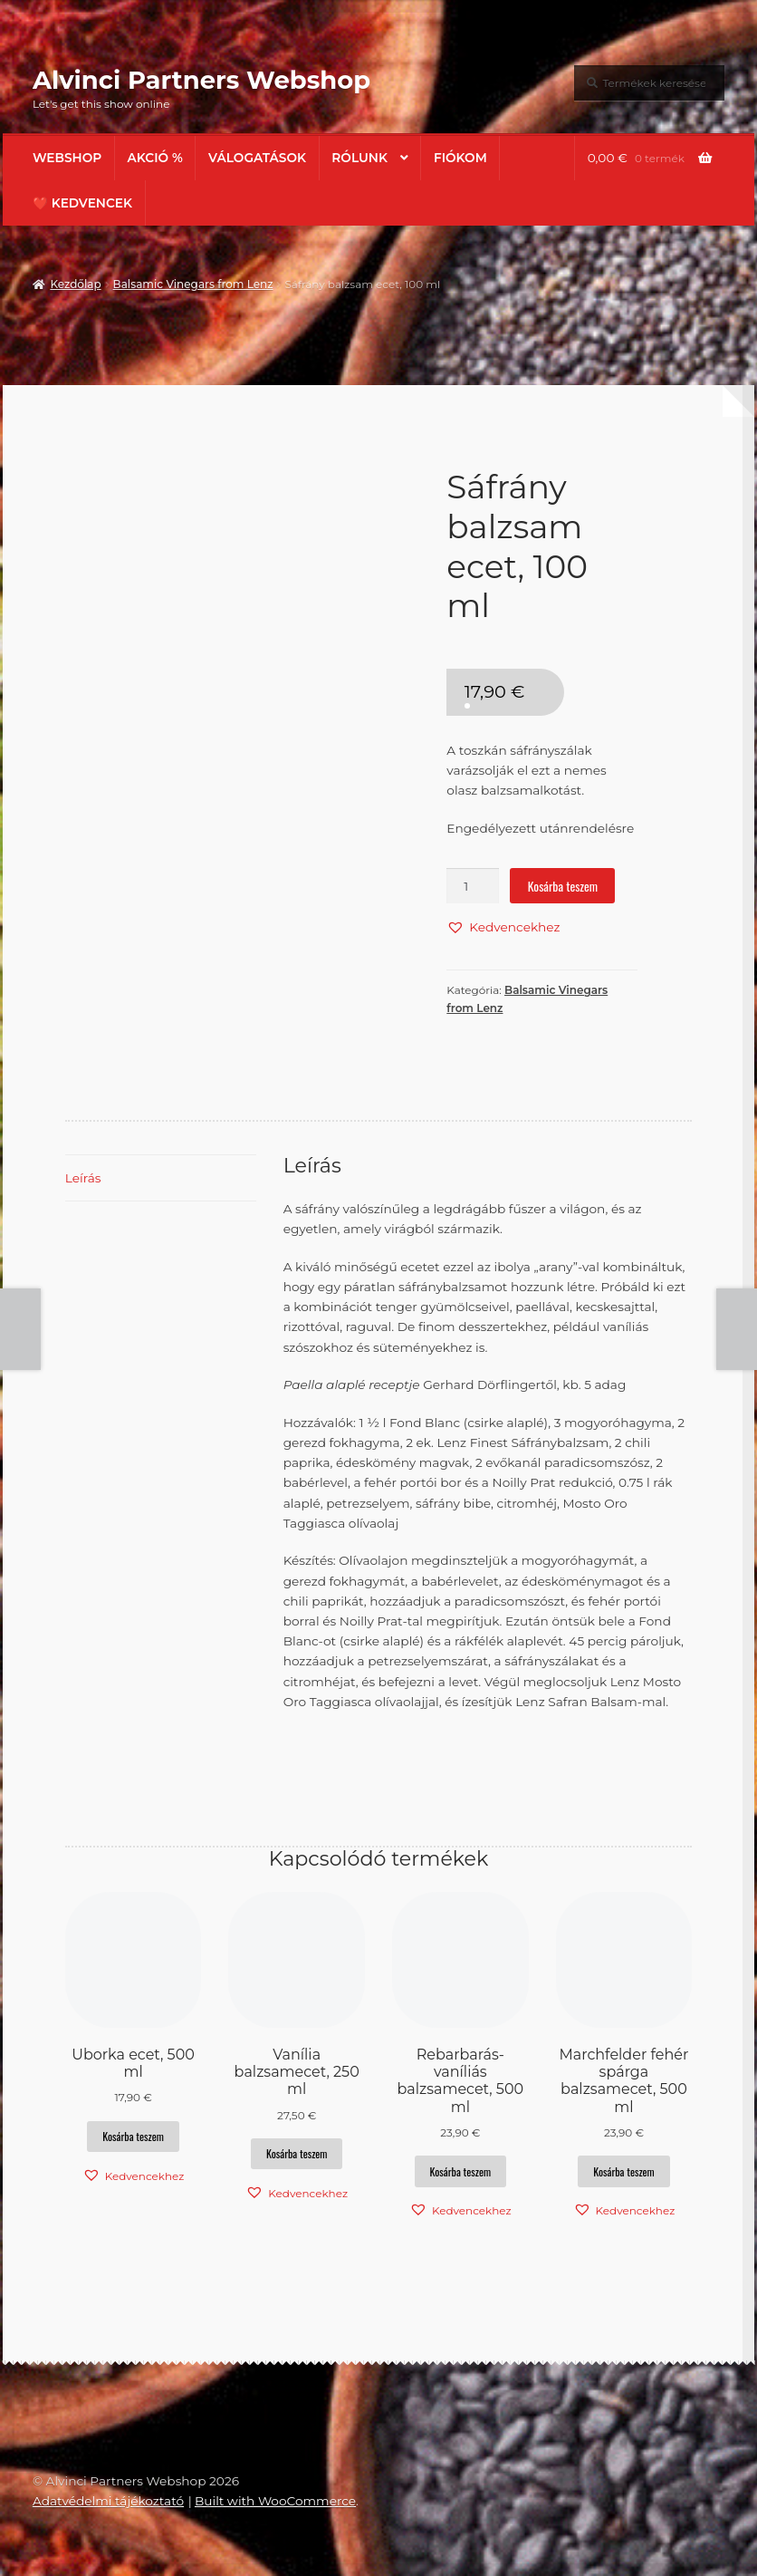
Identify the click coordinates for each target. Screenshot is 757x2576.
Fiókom (460, 157)
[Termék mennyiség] (472, 885)
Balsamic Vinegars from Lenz (193, 284)
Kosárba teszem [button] (133, 2136)
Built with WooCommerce (275, 2501)
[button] (503, 927)
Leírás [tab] (83, 1178)
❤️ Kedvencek (82, 203)
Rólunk (359, 157)
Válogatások (257, 157)
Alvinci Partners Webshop (201, 79)
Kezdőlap (75, 284)
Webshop (67, 157)
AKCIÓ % (155, 157)
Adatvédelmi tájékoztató (108, 2501)
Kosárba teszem (563, 886)
